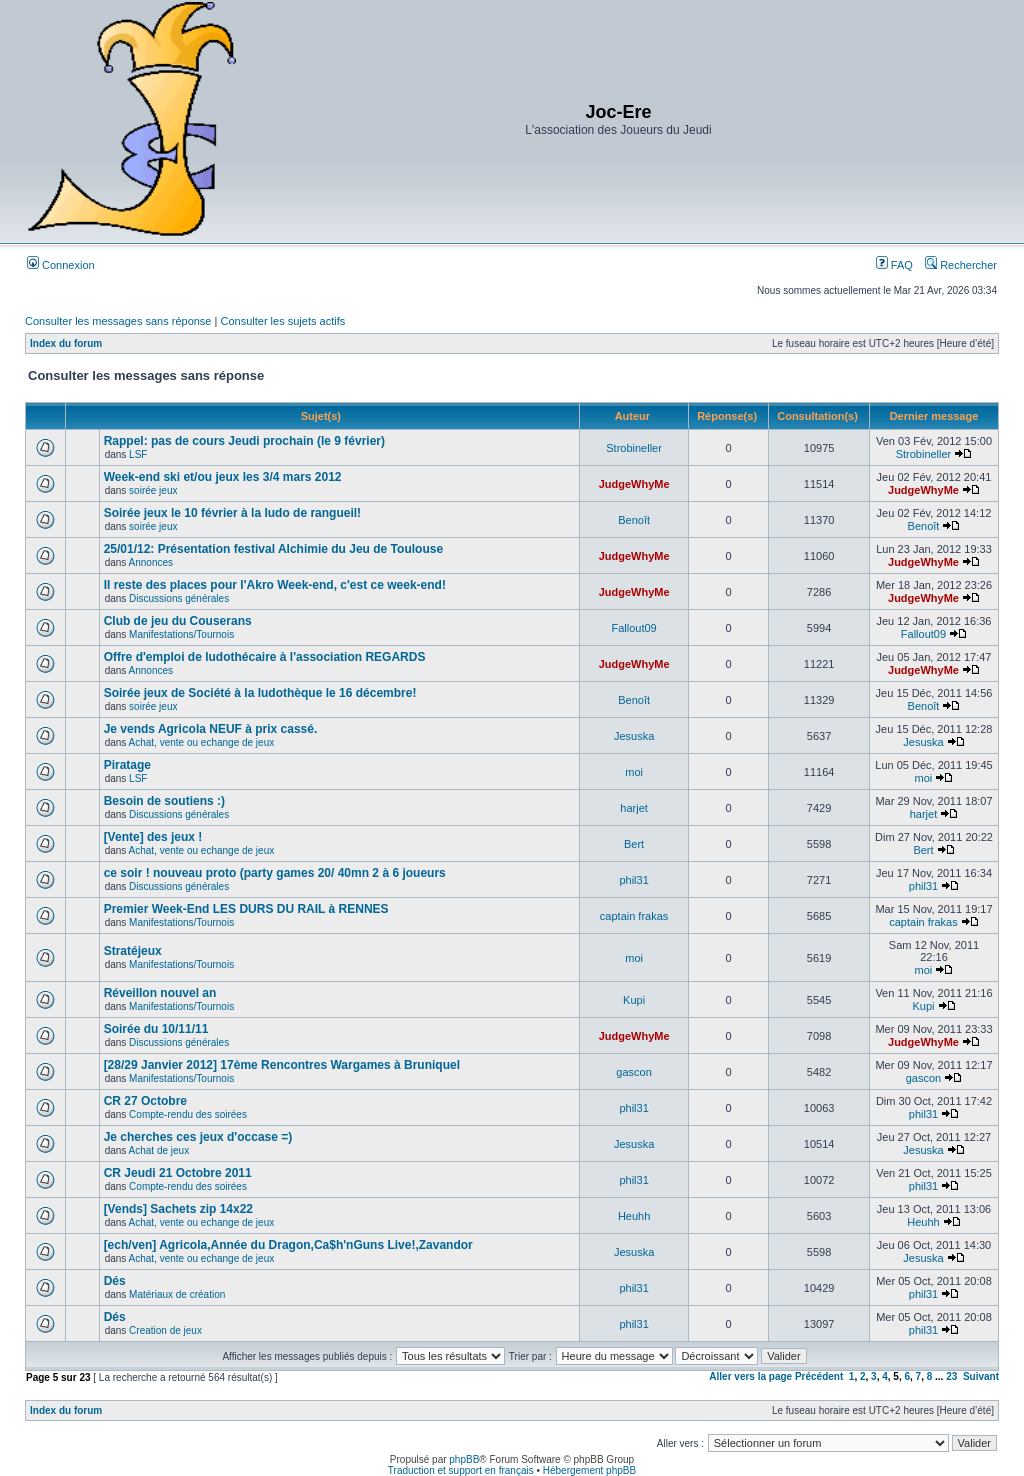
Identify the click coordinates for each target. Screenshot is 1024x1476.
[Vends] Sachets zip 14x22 (178, 1209)
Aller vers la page (752, 1376)
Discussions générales (179, 598)
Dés (115, 1281)
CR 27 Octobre (145, 1101)
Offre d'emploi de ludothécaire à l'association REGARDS (265, 657)
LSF (138, 454)
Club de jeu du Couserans (178, 621)
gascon (633, 1072)
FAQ (894, 265)
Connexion (61, 265)
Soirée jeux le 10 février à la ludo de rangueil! (232, 513)
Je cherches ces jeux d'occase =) (198, 1137)
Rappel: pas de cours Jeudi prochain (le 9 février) (244, 441)
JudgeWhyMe (634, 484)
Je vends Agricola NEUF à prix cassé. (211, 729)
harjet (634, 808)
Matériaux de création (177, 1294)
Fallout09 (633, 628)
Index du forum (66, 343)
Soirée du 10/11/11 (156, 1029)
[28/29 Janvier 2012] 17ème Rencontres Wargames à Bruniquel (282, 1065)
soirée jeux (153, 490)
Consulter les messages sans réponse (118, 321)
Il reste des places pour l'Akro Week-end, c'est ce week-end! (275, 585)
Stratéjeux (133, 951)
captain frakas (634, 916)
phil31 (633, 880)
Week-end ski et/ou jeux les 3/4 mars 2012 (223, 477)
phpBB (464, 1459)
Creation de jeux (165, 1330)
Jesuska (634, 736)
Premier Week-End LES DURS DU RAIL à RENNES (246, 909)
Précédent (819, 1376)
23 (951, 1376)
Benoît (634, 520)
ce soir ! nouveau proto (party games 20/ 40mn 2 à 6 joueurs (275, 873)
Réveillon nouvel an (160, 993)
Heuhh (634, 1216)
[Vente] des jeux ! (153, 837)
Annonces (151, 562)
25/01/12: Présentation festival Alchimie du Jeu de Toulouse (273, 549)
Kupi (634, 1000)
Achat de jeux (159, 1150)
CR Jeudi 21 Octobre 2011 (178, 1173)
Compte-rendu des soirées (188, 1114)
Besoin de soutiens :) (164, 801)
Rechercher (961, 265)
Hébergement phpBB (589, 1470)
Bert (634, 844)
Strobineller (634, 448)
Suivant (981, 1376)
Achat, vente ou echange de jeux (202, 742)
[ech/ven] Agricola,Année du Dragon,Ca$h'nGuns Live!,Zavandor (288, 1245)
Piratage (127, 765)
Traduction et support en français (461, 1470)
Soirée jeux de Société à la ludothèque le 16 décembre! (260, 693)
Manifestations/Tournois (181, 634)
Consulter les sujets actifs (282, 321)
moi (634, 772)
